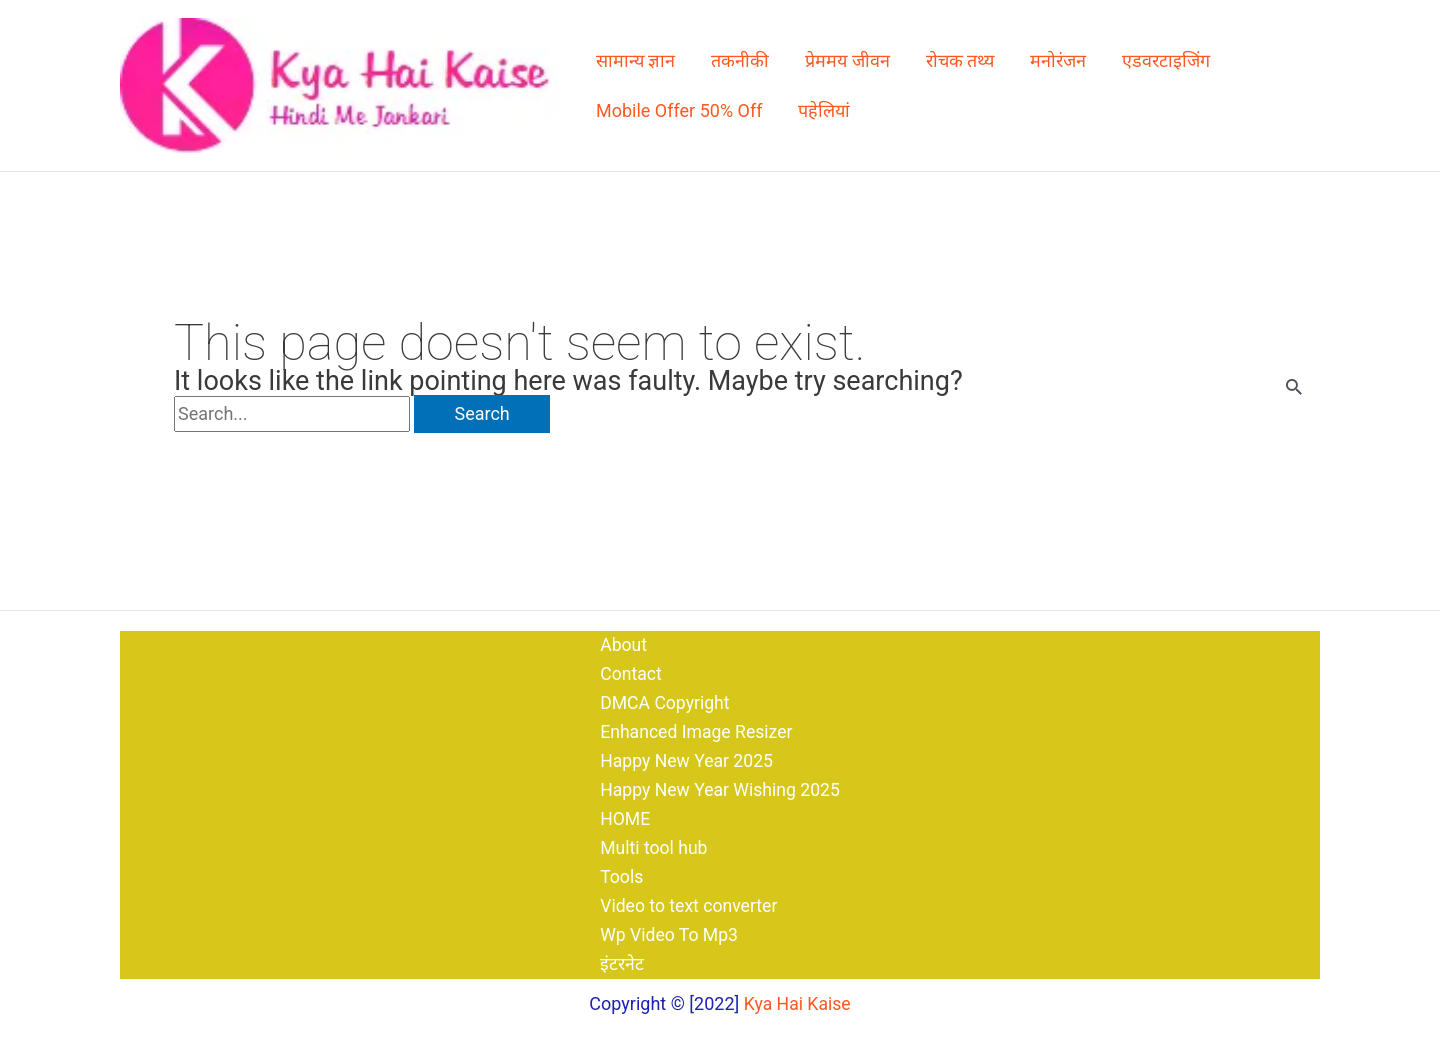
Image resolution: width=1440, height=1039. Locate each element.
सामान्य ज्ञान (635, 60)
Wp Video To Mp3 (667, 934)
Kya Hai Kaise (797, 1003)
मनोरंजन (1058, 60)
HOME (622, 815)
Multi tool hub (652, 845)
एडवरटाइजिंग (1166, 60)
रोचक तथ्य (960, 60)
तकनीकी (740, 60)
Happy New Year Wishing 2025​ (719, 786)
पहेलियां (824, 110)
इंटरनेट (619, 964)
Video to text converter (687, 904)
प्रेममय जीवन (847, 60)
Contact (628, 667)
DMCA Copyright (663, 696)
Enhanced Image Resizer (695, 726)
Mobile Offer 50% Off (679, 110)
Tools (619, 875)
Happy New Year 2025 (685, 756)
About (621, 637)
